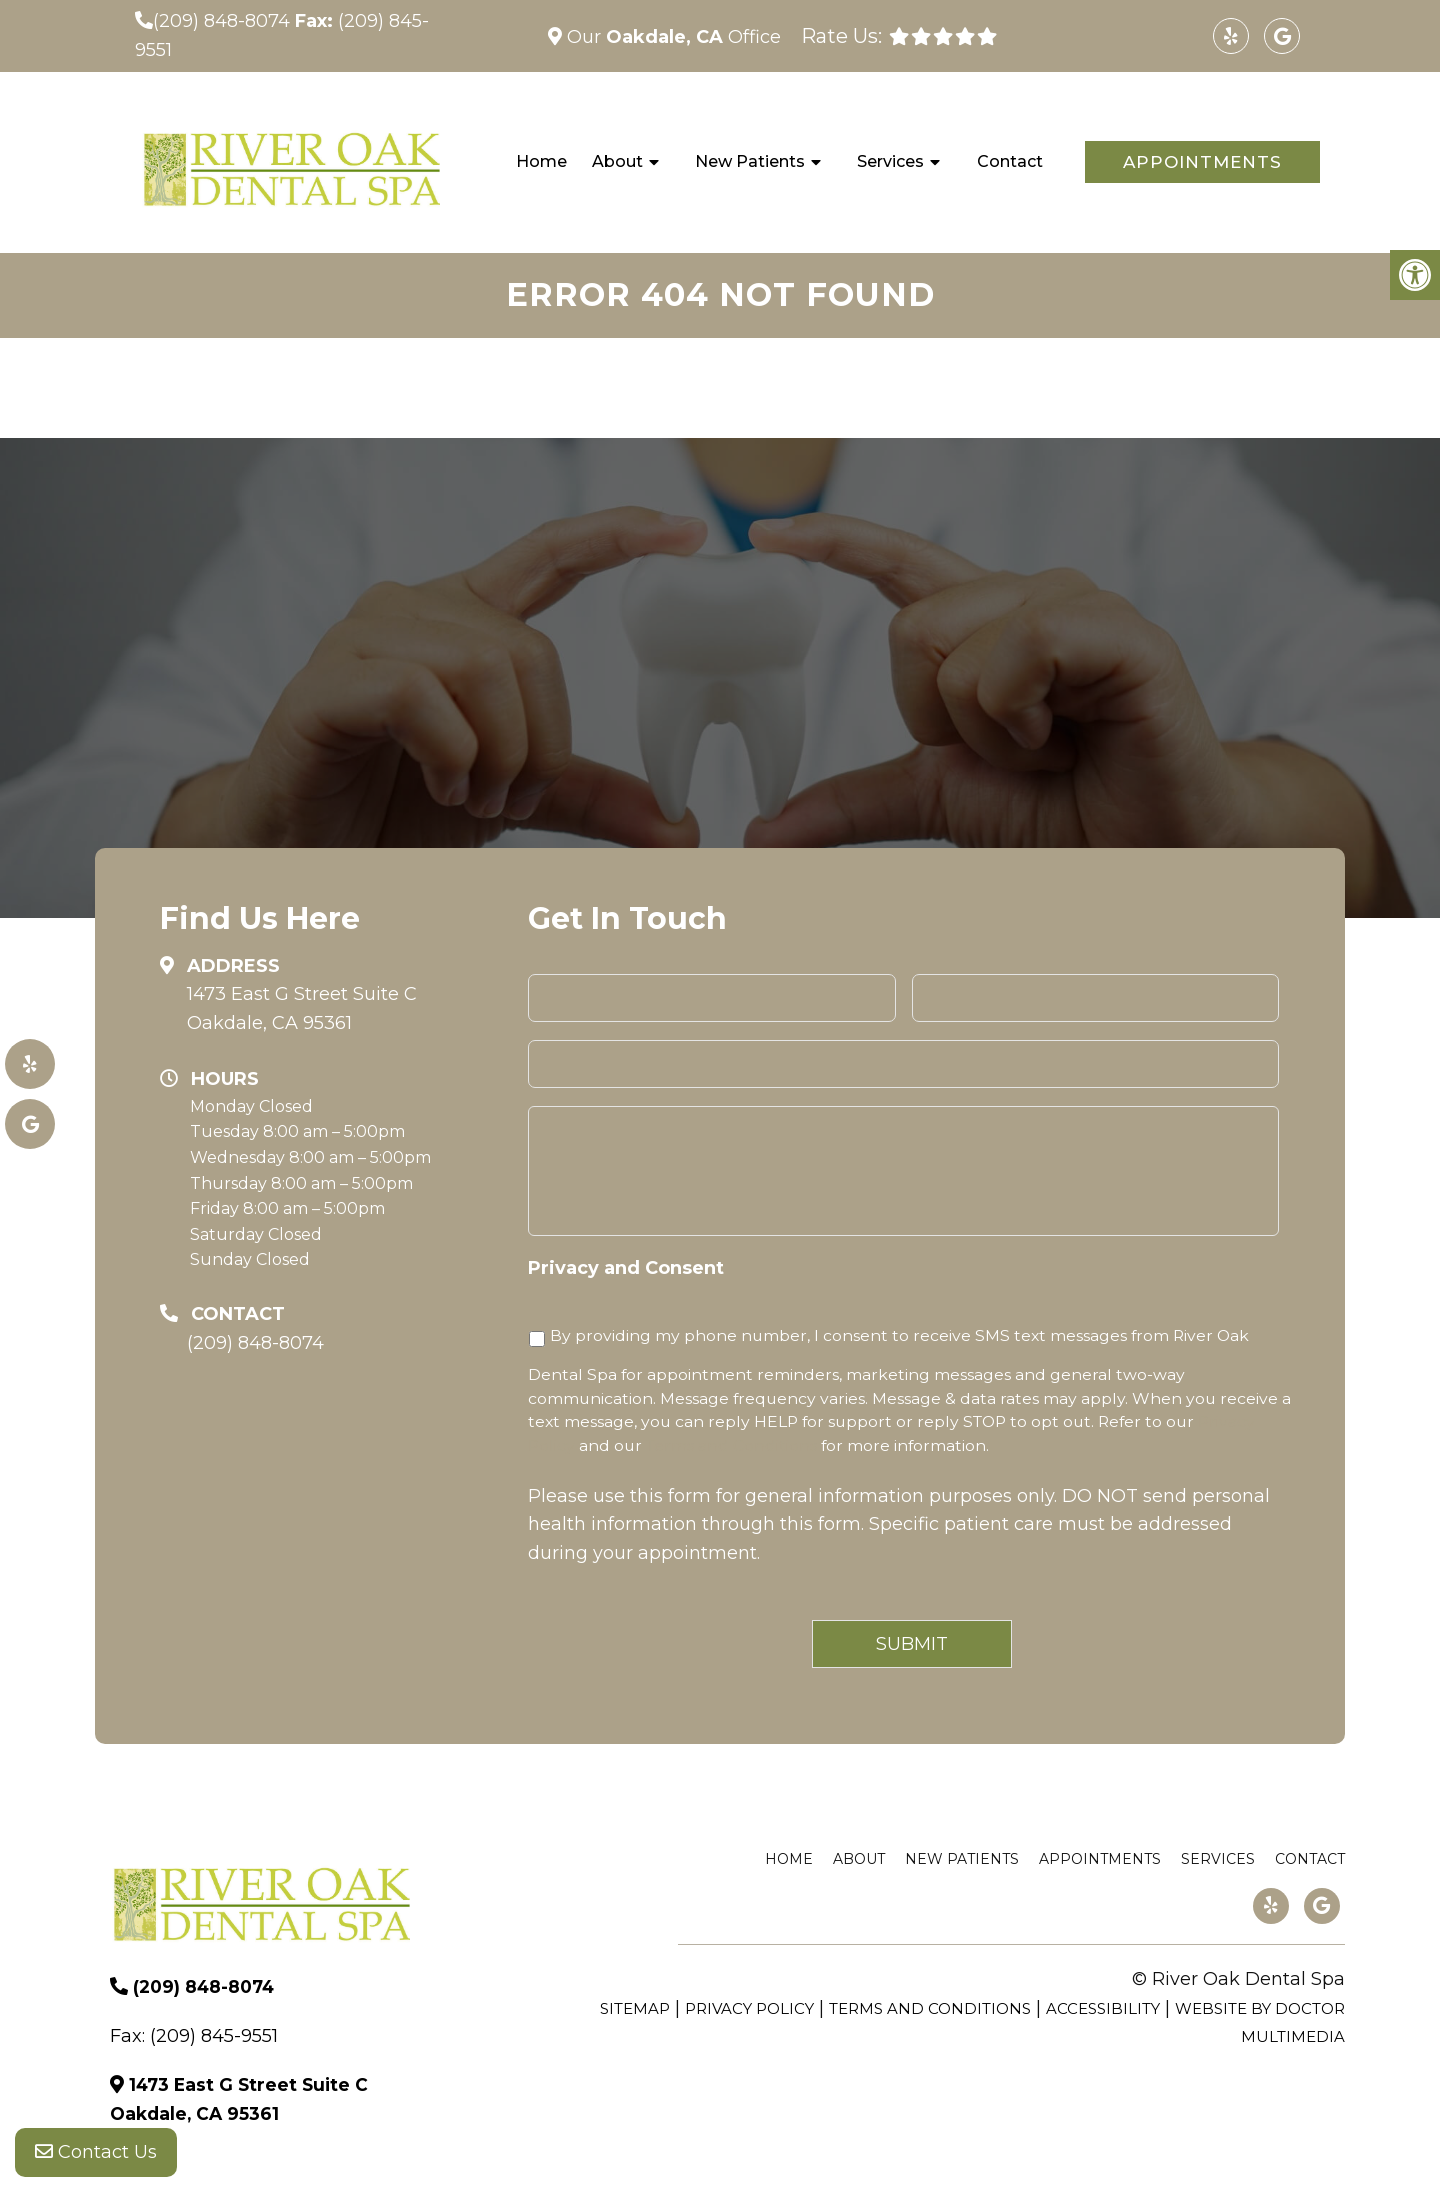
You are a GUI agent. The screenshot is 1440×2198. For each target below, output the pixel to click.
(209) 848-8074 (221, 21)
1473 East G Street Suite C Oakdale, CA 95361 (302, 1008)
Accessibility (1103, 2008)
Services (890, 161)
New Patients (750, 161)
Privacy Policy (749, 2008)
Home (541, 161)
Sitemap (635, 2008)
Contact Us (96, 2158)
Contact (1010, 161)
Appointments (1202, 162)
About (617, 161)
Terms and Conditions (731, 1445)
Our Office (671, 37)
